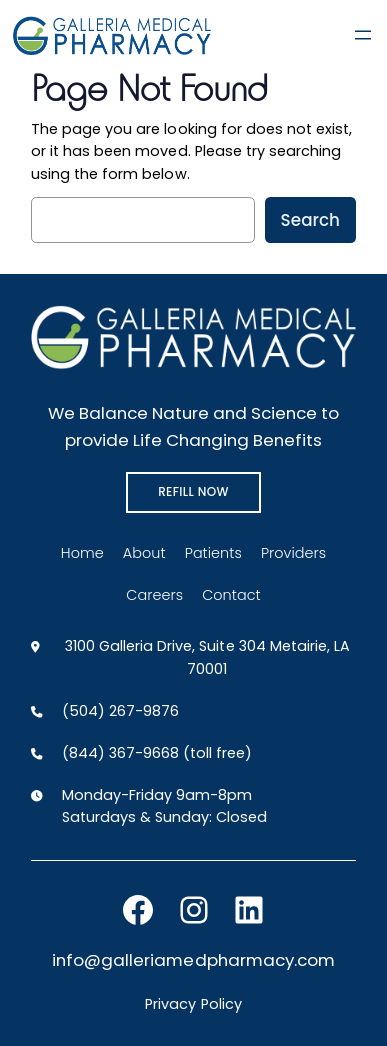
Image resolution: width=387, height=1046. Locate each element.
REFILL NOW (193, 491)
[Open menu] (363, 35)
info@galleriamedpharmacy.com (193, 960)
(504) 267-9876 (120, 711)
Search (310, 220)
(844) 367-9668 (120, 753)
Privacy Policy (193, 1004)
